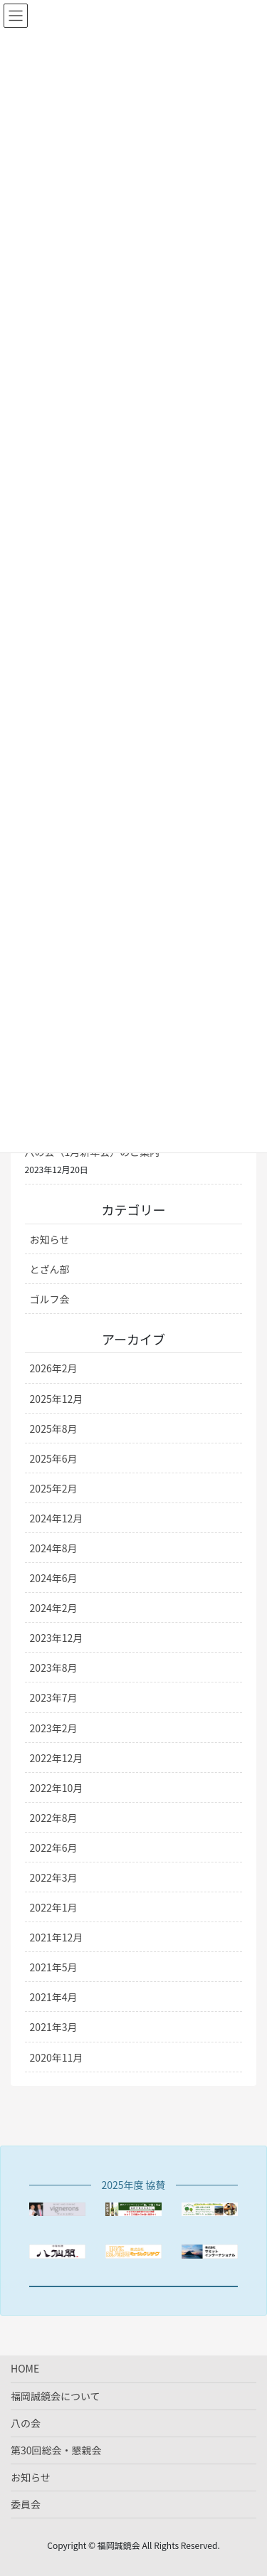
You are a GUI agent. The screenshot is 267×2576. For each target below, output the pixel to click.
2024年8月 (54, 1548)
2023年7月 (54, 1697)
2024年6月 (54, 1578)
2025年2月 (54, 1488)
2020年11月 (56, 2057)
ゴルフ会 (50, 1299)
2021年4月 (54, 1997)
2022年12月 (56, 1758)
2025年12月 (56, 1399)
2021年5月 (54, 1967)
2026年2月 (54, 1368)
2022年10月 (56, 1788)
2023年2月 (54, 1728)
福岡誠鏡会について (55, 2396)
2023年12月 (56, 1638)
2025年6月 (54, 1458)
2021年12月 (56, 1937)
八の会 (26, 2423)
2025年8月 (54, 1428)
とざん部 (50, 1269)
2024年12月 (56, 1518)
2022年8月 (54, 1818)
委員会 (26, 2504)
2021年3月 (54, 2027)
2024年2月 (54, 1608)
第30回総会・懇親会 (56, 2450)
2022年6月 (54, 1847)
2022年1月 (54, 1907)
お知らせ (50, 1239)
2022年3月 (54, 1877)
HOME (25, 2368)
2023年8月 (54, 1667)
